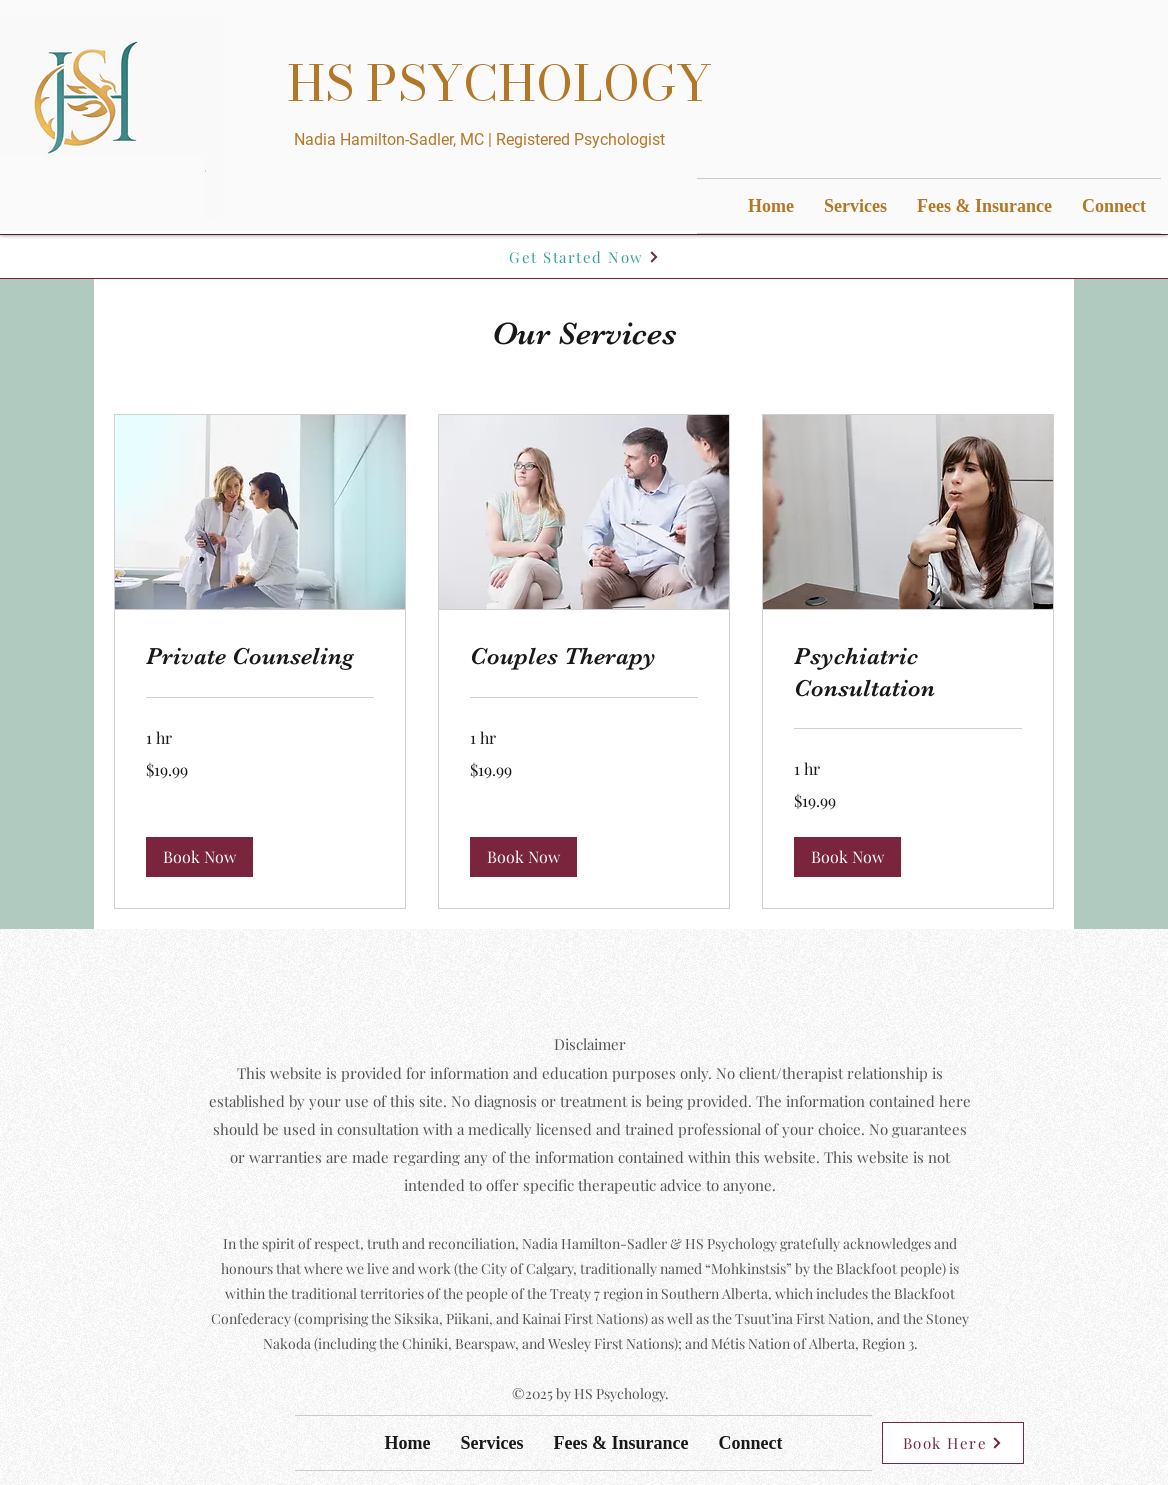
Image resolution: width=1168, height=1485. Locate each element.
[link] (260, 657)
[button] (199, 857)
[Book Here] (953, 1443)
